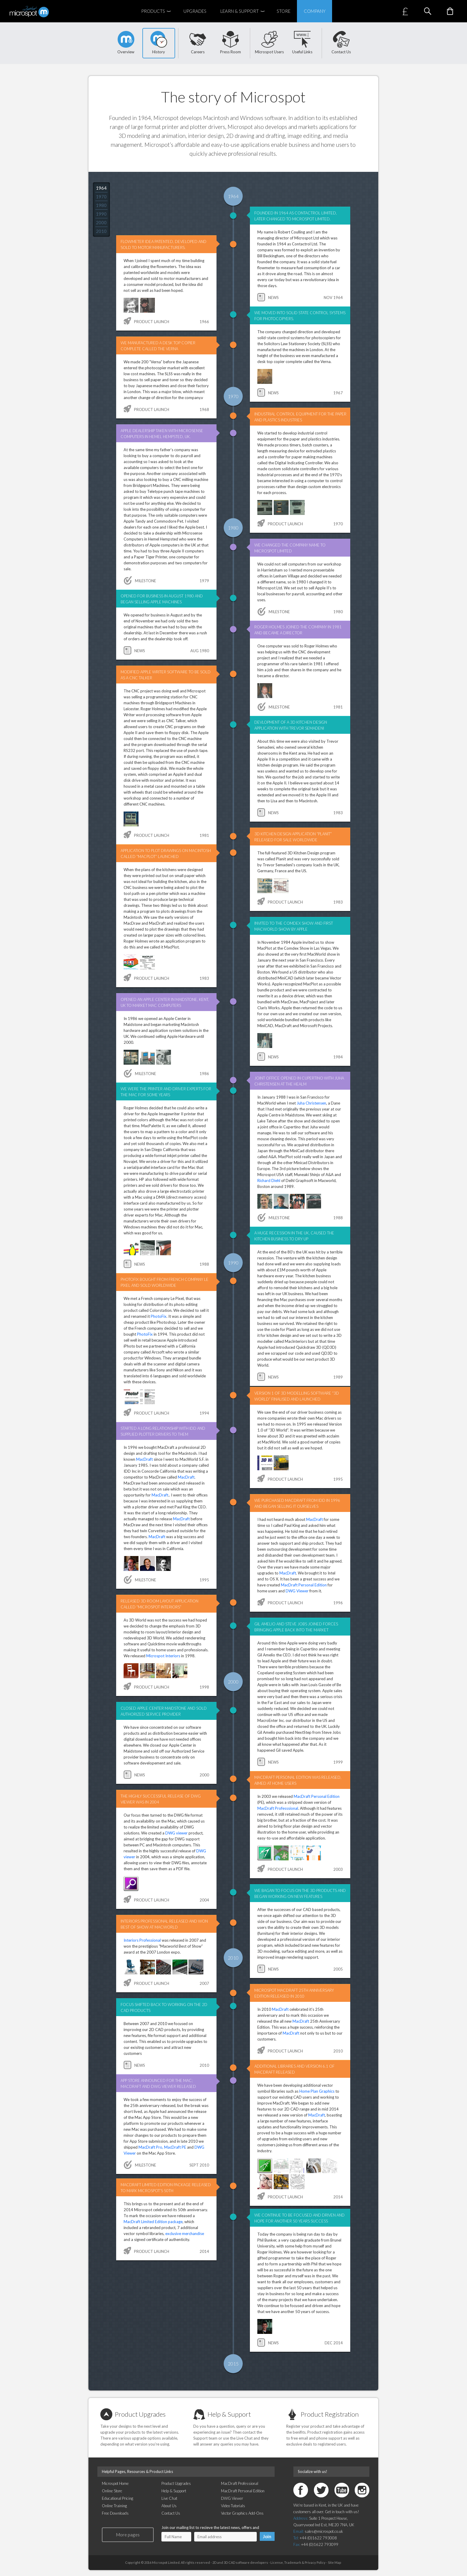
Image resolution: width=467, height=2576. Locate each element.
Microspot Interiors (163, 1655)
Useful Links (302, 42)
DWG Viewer (297, 1590)
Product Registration (330, 2414)
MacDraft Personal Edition (304, 1585)
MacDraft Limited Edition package (153, 2221)
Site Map (334, 2562)
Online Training (114, 2505)
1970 (101, 196)
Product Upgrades (140, 2414)
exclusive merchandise (184, 2233)
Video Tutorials (233, 2505)
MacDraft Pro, (150, 2147)
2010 (101, 231)
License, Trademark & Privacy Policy (298, 2562)
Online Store (112, 2490)
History (158, 42)
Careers (197, 42)
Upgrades (194, 11)
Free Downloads (115, 2513)
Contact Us (341, 42)
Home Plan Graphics (316, 2091)
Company (315, 11)
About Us (169, 2505)
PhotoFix (158, 1316)
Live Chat (169, 2498)
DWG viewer (176, 1833)
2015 (233, 2363)
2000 (101, 222)
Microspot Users (269, 42)
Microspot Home (115, 2483)
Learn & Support (245, 11)
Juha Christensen (311, 1103)
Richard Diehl (268, 1180)
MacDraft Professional (239, 2483)
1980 (101, 205)
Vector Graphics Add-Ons (242, 2513)
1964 (101, 188)
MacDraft (144, 1459)
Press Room (230, 42)
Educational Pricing (117, 2498)
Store (283, 11)
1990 (101, 214)
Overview (125, 42)
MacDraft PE (175, 2147)
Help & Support (229, 2414)
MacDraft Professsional (277, 1808)
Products (158, 11)
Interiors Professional (142, 1940)
